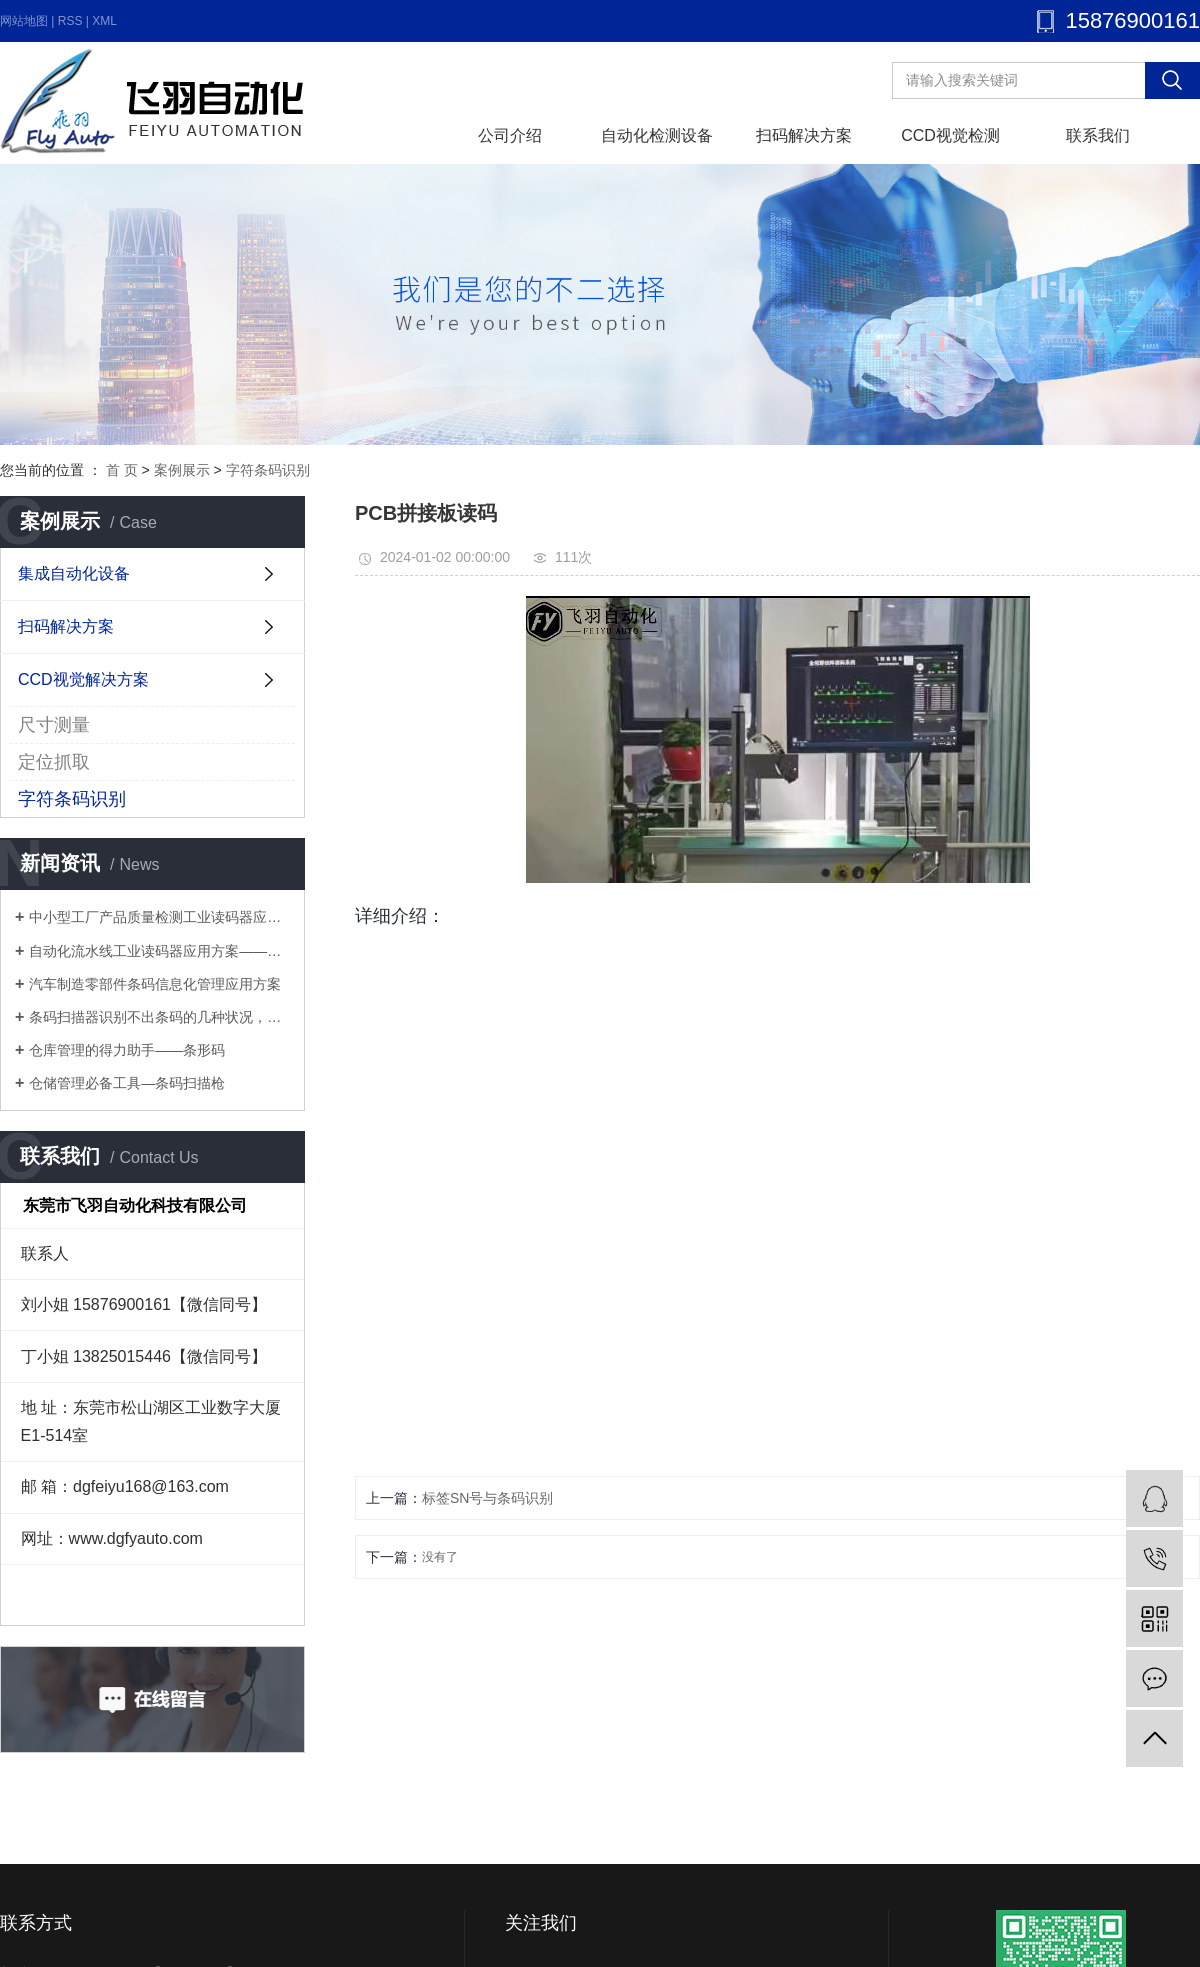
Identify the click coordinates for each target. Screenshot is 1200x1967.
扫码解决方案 (804, 135)
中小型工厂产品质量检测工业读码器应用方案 (159, 917)
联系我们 (1098, 135)
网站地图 (24, 21)
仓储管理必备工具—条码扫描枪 (127, 1083)
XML (104, 21)
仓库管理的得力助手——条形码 (127, 1050)
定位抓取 (54, 762)
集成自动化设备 (74, 573)
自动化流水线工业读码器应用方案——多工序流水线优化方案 (159, 951)
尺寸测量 (54, 725)
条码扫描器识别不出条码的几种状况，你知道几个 (159, 1017)
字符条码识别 (268, 470)
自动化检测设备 (657, 135)
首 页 (122, 470)
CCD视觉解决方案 (83, 679)
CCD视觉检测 (950, 135)
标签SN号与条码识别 (487, 1498)
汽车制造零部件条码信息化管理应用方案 (155, 984)
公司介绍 (510, 135)
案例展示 (182, 470)
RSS (70, 21)
